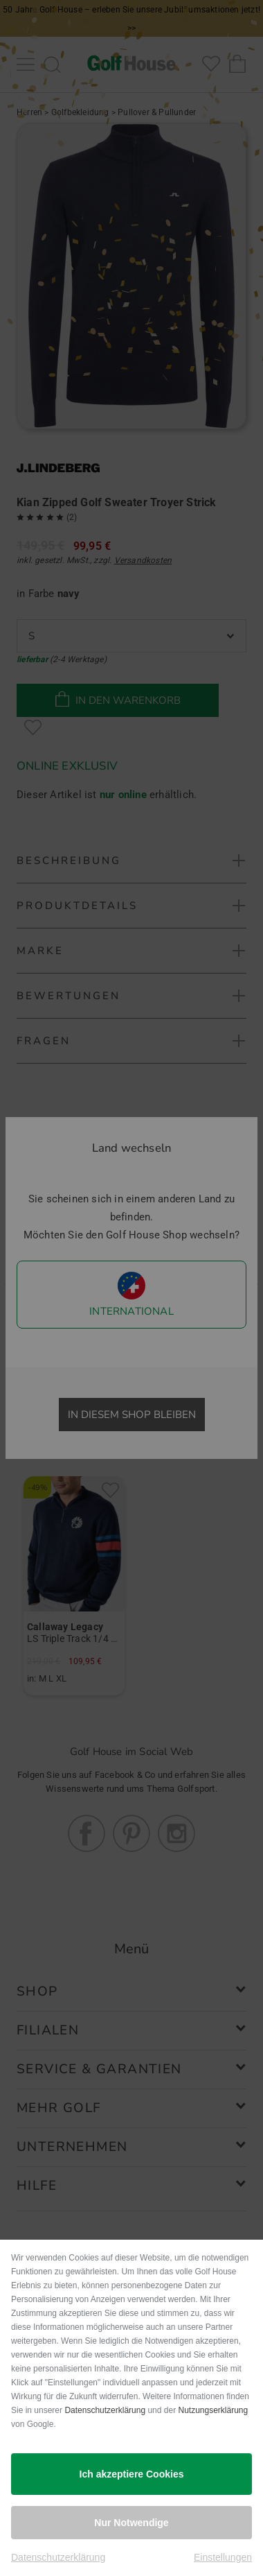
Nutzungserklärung (213, 2410)
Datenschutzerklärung (104, 2410)
